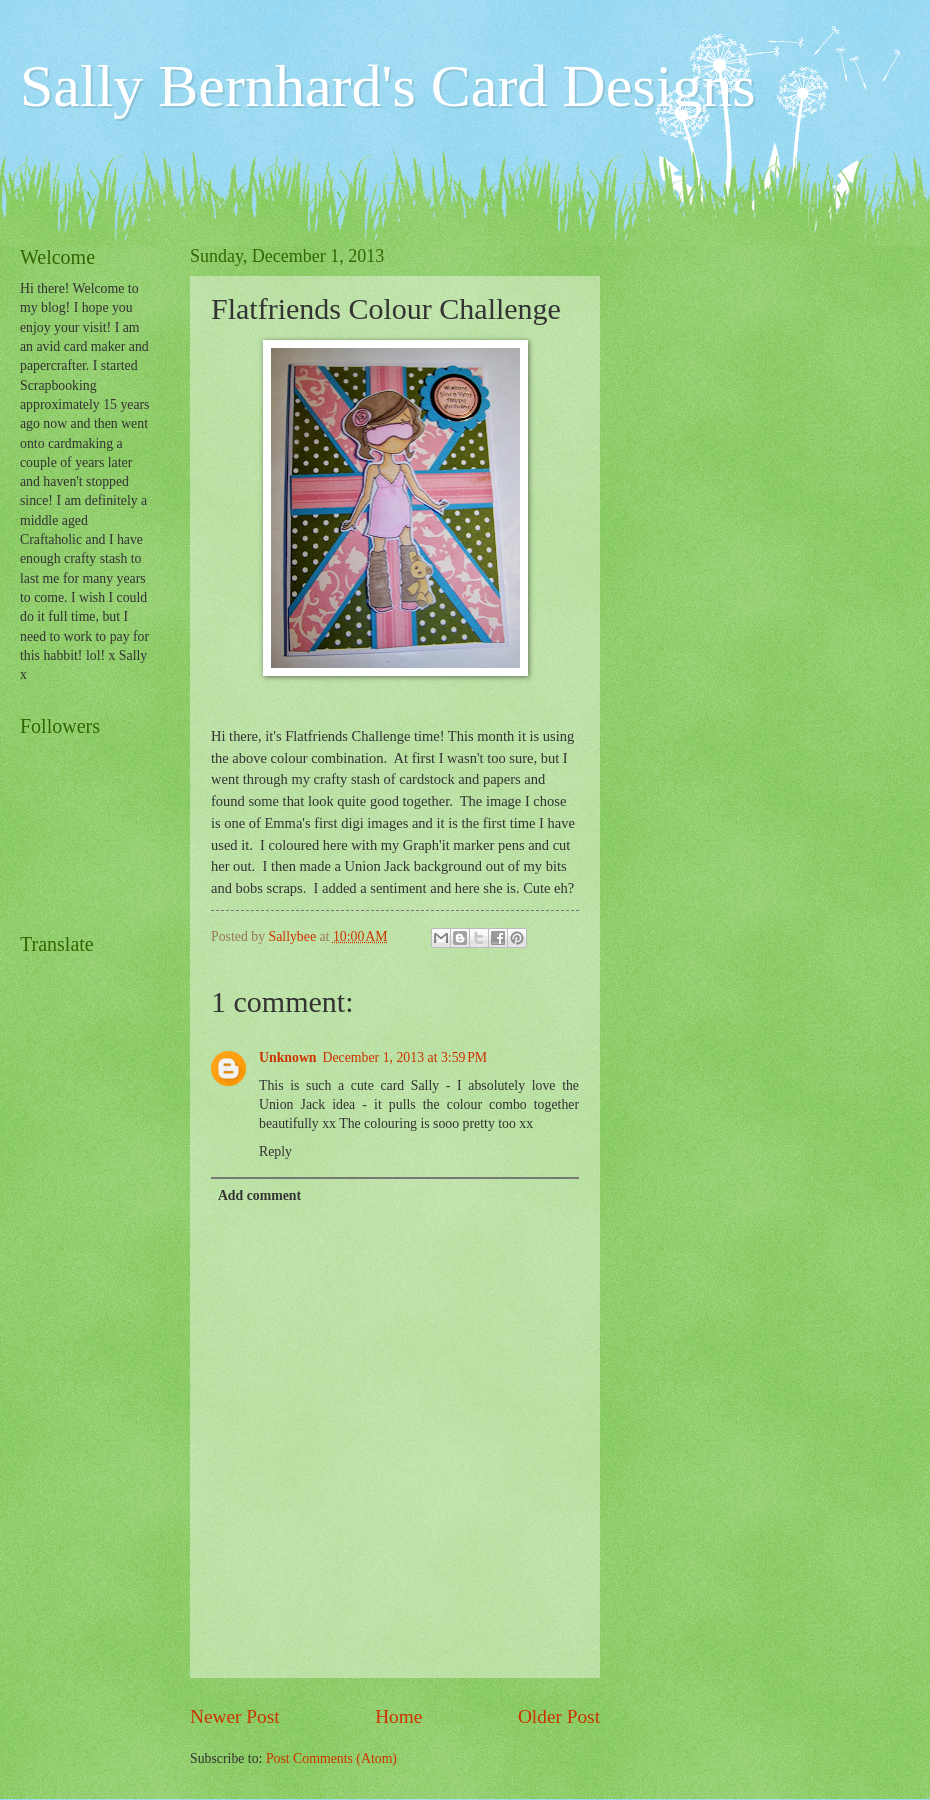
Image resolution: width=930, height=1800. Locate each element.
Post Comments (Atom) (331, 1758)
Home (398, 1716)
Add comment (259, 1195)
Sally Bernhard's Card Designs (388, 86)
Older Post (559, 1716)
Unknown (288, 1057)
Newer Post (235, 1716)
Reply (275, 1151)
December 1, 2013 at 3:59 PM (405, 1057)
